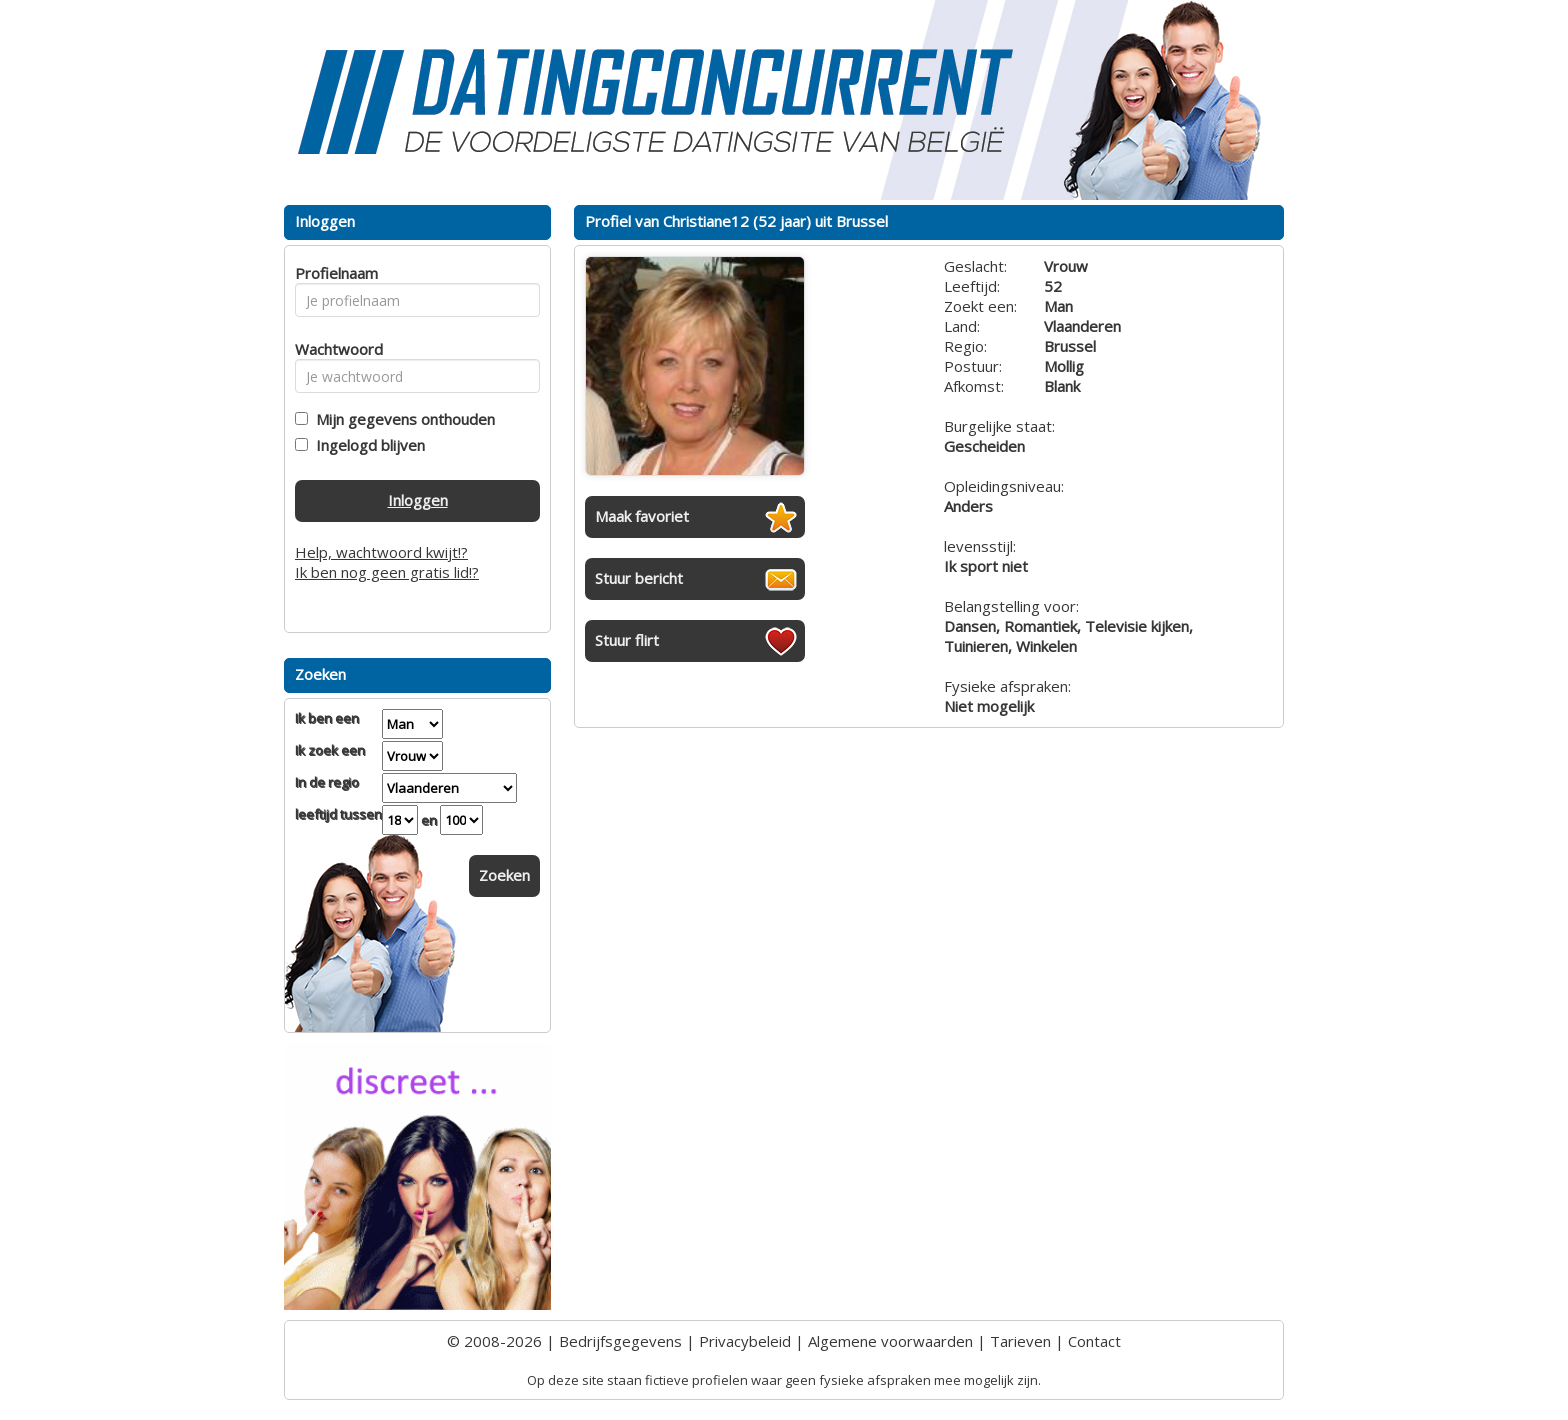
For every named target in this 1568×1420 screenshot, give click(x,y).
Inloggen (418, 500)
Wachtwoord (333, 349)
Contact (1094, 1341)
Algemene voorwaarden (890, 1341)
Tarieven (1020, 1341)
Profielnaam (333, 273)
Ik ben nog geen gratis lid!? (387, 572)
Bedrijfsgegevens (620, 1341)
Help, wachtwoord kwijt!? (381, 552)
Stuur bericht (639, 578)
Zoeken (504, 875)
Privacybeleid (745, 1341)
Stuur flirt (627, 640)
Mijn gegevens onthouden (401, 419)
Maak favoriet (642, 516)
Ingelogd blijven (366, 445)
